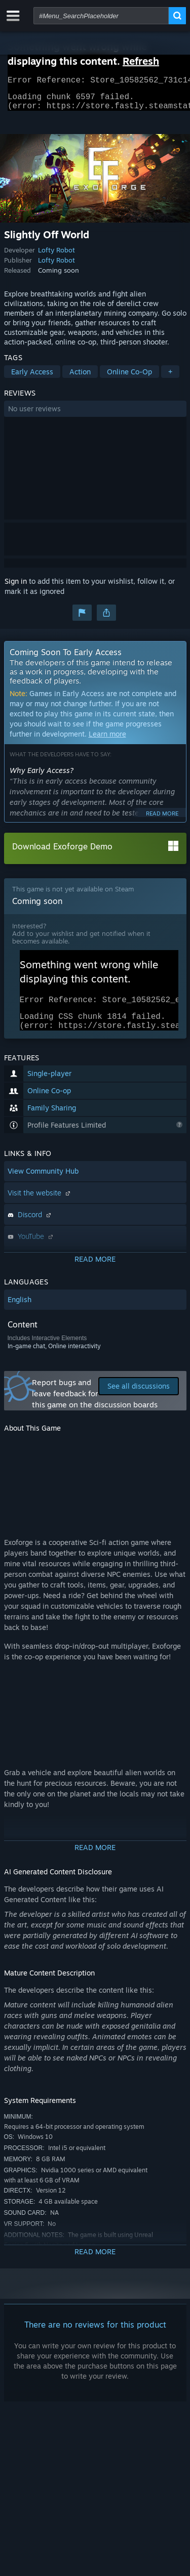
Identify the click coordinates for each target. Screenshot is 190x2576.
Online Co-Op (129, 377)
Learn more (107, 740)
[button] (95, 415)
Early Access (32, 377)
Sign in (16, 587)
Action (80, 377)
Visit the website (40, 1204)
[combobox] (101, 15)
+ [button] (170, 377)
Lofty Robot (56, 256)
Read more (162, 819)
